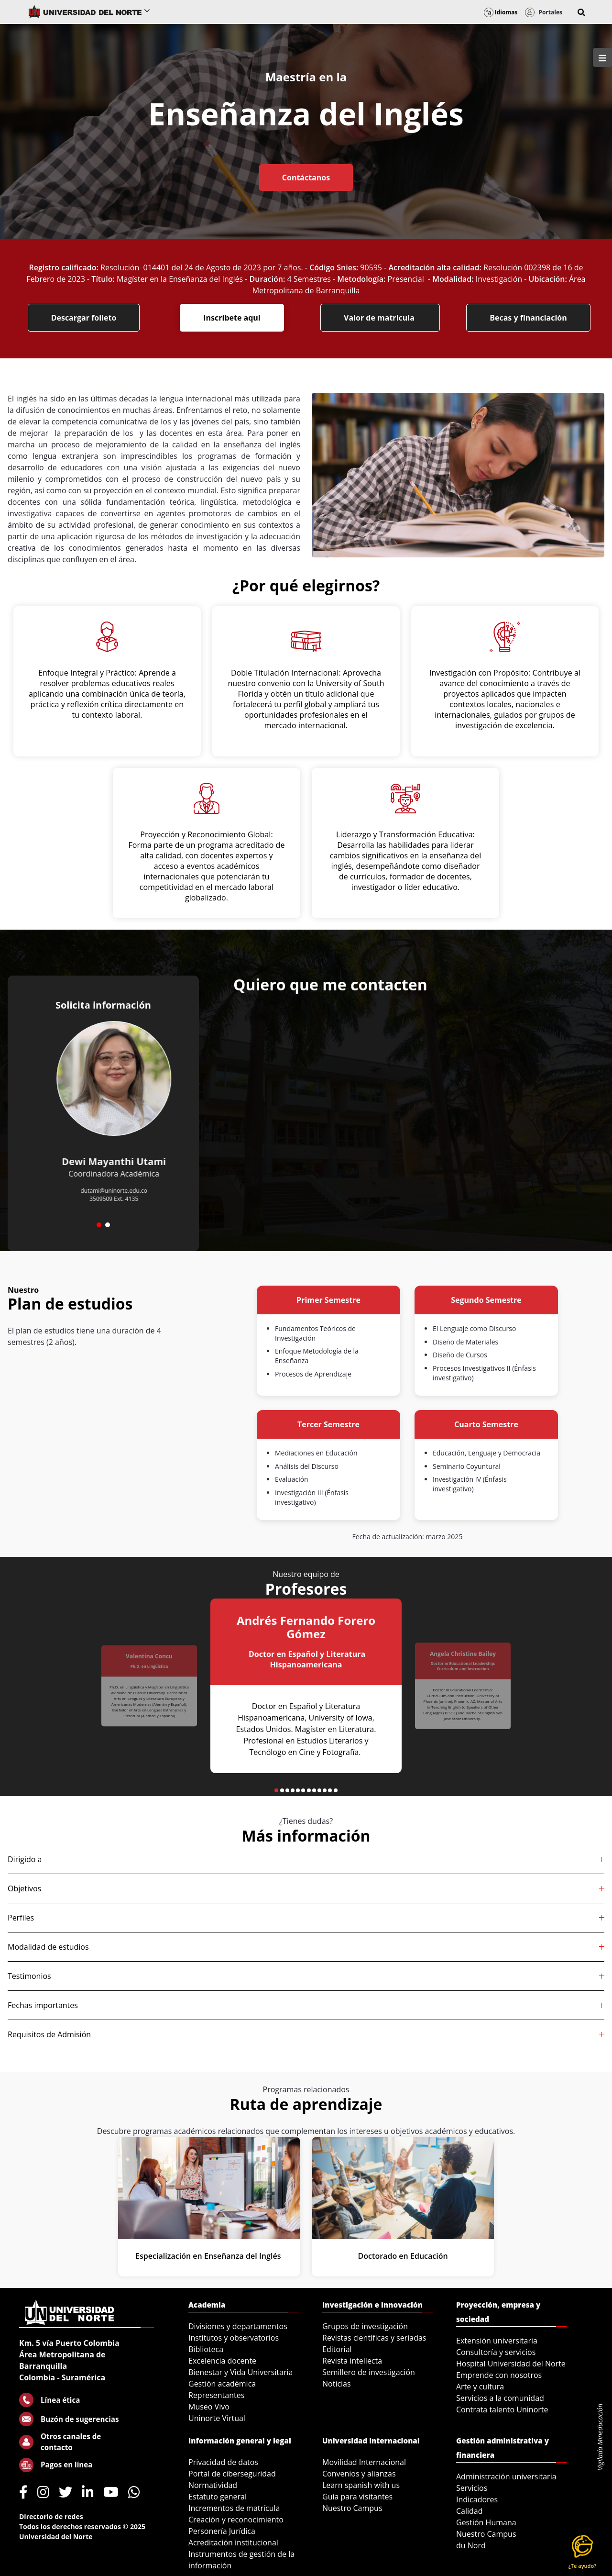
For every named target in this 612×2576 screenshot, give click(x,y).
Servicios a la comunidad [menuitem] (500, 2398)
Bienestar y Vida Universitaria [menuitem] (240, 2372)
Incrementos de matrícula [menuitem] (234, 2508)
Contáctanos (306, 177)
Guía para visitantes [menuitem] (357, 2496)
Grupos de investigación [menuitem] (365, 2326)
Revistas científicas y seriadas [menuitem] (374, 2337)
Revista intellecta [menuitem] (352, 2360)
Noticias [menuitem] (336, 2383)
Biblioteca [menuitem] (205, 2349)
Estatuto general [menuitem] (217, 2496)
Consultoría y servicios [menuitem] (496, 2352)
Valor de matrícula (380, 317)
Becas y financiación (528, 317)
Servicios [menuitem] (471, 2488)
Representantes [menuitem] (216, 2395)
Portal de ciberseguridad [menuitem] (232, 2473)
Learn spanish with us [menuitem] (361, 2485)
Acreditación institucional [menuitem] (233, 2542)
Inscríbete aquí (231, 317)
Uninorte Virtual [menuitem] (216, 2418)
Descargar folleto (84, 317)
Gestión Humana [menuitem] (486, 2522)
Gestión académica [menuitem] (222, 2383)
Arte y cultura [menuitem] (480, 2386)
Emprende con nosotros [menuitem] (499, 2375)
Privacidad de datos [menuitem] (223, 2462)
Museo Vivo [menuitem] (209, 2406)
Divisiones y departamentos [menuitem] (237, 2326)
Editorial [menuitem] (337, 2349)
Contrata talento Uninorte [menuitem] (502, 2409)
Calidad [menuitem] (469, 2511)
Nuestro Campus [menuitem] (352, 2508)
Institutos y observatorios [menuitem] (233, 2337)
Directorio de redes (51, 2516)
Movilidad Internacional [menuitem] (364, 2462)
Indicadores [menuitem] (477, 2499)
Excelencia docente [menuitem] (222, 2360)
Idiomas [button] (501, 12)
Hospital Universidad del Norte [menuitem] (511, 2363)
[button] (581, 12)
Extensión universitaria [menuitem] (496, 2340)
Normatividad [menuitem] (212, 2485)
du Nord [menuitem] (471, 2545)
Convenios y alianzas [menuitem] (359, 2473)
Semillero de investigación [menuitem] (368, 2372)
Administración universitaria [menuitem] (506, 2476)
